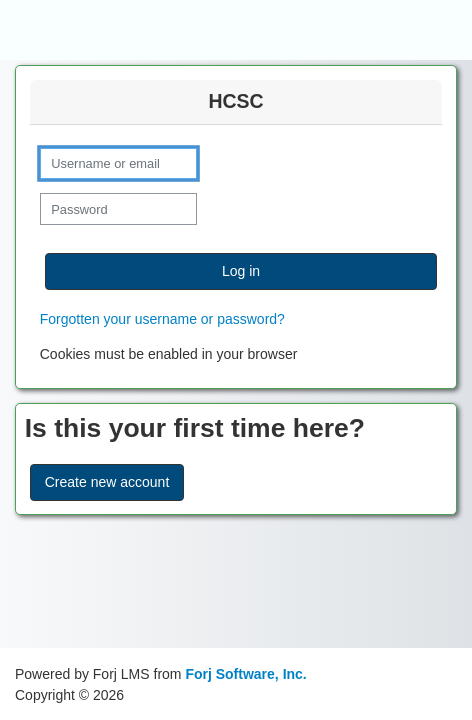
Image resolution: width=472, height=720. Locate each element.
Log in (241, 271)
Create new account (107, 482)
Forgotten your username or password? (162, 319)
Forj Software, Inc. (245, 674)
